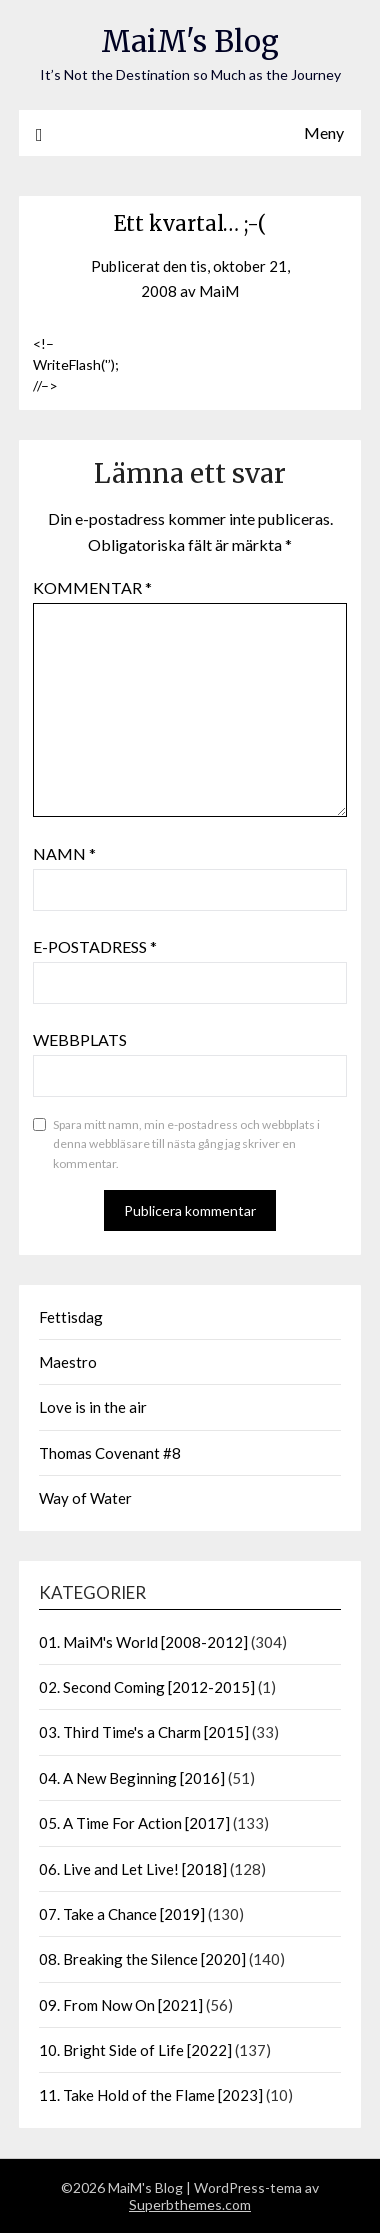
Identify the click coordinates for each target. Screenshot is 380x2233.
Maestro (68, 1362)
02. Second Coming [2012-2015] (147, 1687)
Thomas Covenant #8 (110, 1453)
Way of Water (85, 1498)
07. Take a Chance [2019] (122, 1914)
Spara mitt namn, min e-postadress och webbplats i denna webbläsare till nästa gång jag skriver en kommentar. (186, 1144)
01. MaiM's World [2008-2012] (143, 1642)
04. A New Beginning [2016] (132, 1778)
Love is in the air (93, 1407)
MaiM (219, 291)
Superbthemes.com (190, 2204)
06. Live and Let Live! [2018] (133, 1869)
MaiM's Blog (190, 41)
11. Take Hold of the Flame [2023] (151, 2095)
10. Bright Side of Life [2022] (135, 2050)
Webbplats (80, 1039)
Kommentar (92, 587)
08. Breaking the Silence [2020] (142, 1959)
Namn (64, 853)
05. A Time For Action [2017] (134, 1823)
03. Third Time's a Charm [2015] (144, 1732)
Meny (324, 132)
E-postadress (95, 946)
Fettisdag (71, 1317)
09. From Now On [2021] (121, 2005)
